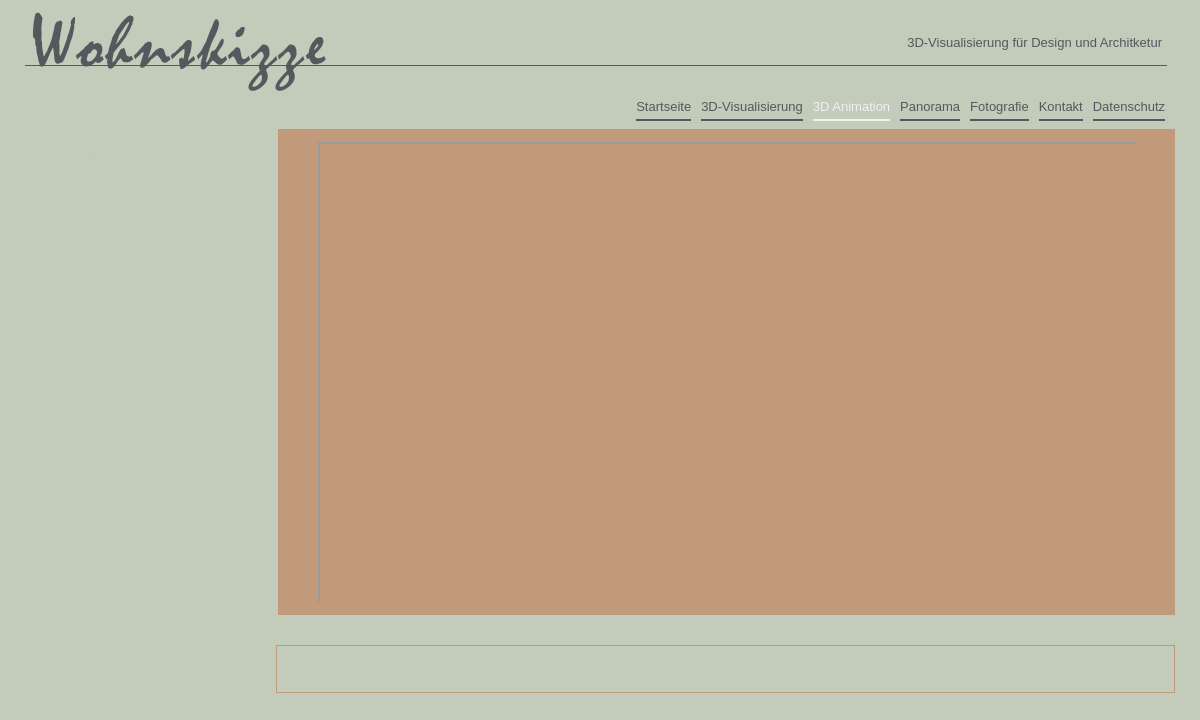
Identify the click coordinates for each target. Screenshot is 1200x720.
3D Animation (851, 106)
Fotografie (999, 106)
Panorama (930, 106)
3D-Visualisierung (752, 106)
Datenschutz (1129, 106)
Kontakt (1061, 106)
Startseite (663, 106)
